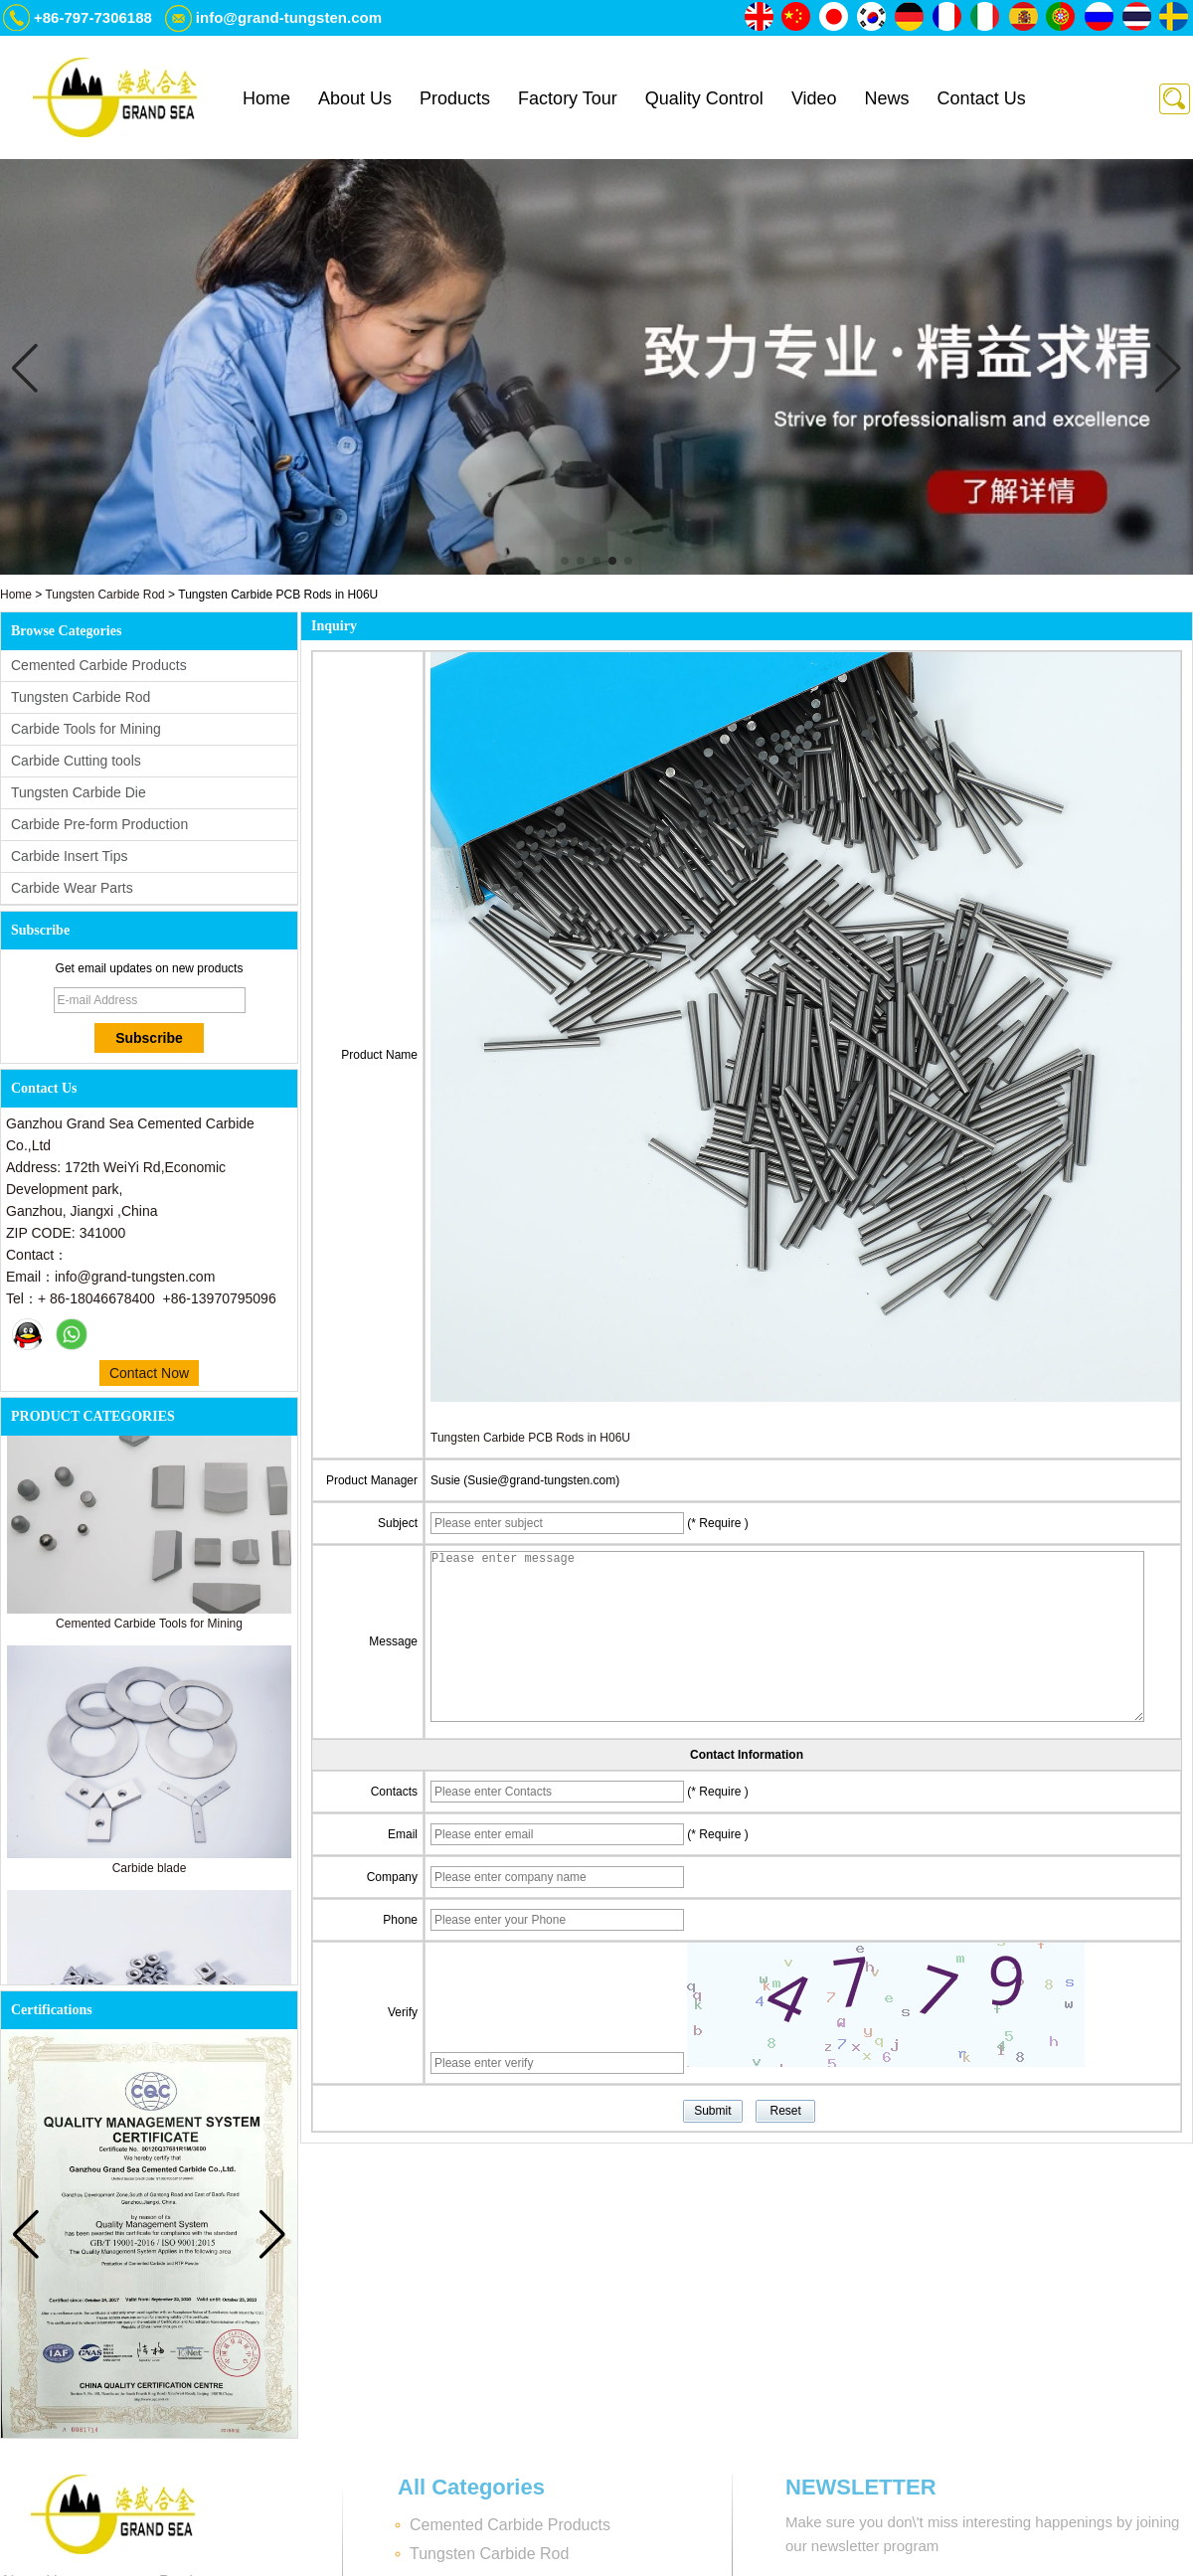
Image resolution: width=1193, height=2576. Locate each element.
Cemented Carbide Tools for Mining (149, 1627)
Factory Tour (567, 98)
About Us (355, 98)
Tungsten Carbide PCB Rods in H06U (530, 1438)
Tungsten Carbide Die (78, 792)
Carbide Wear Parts (72, 888)
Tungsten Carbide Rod (104, 594)
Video (814, 98)
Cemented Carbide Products (99, 665)
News (887, 98)
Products (455, 98)
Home (266, 98)
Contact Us (981, 98)
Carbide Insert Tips (69, 856)
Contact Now (149, 1373)
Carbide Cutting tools (76, 761)
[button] (565, 561)
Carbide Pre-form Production (99, 824)
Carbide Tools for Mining (86, 729)
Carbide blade (149, 1872)
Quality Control (704, 98)
